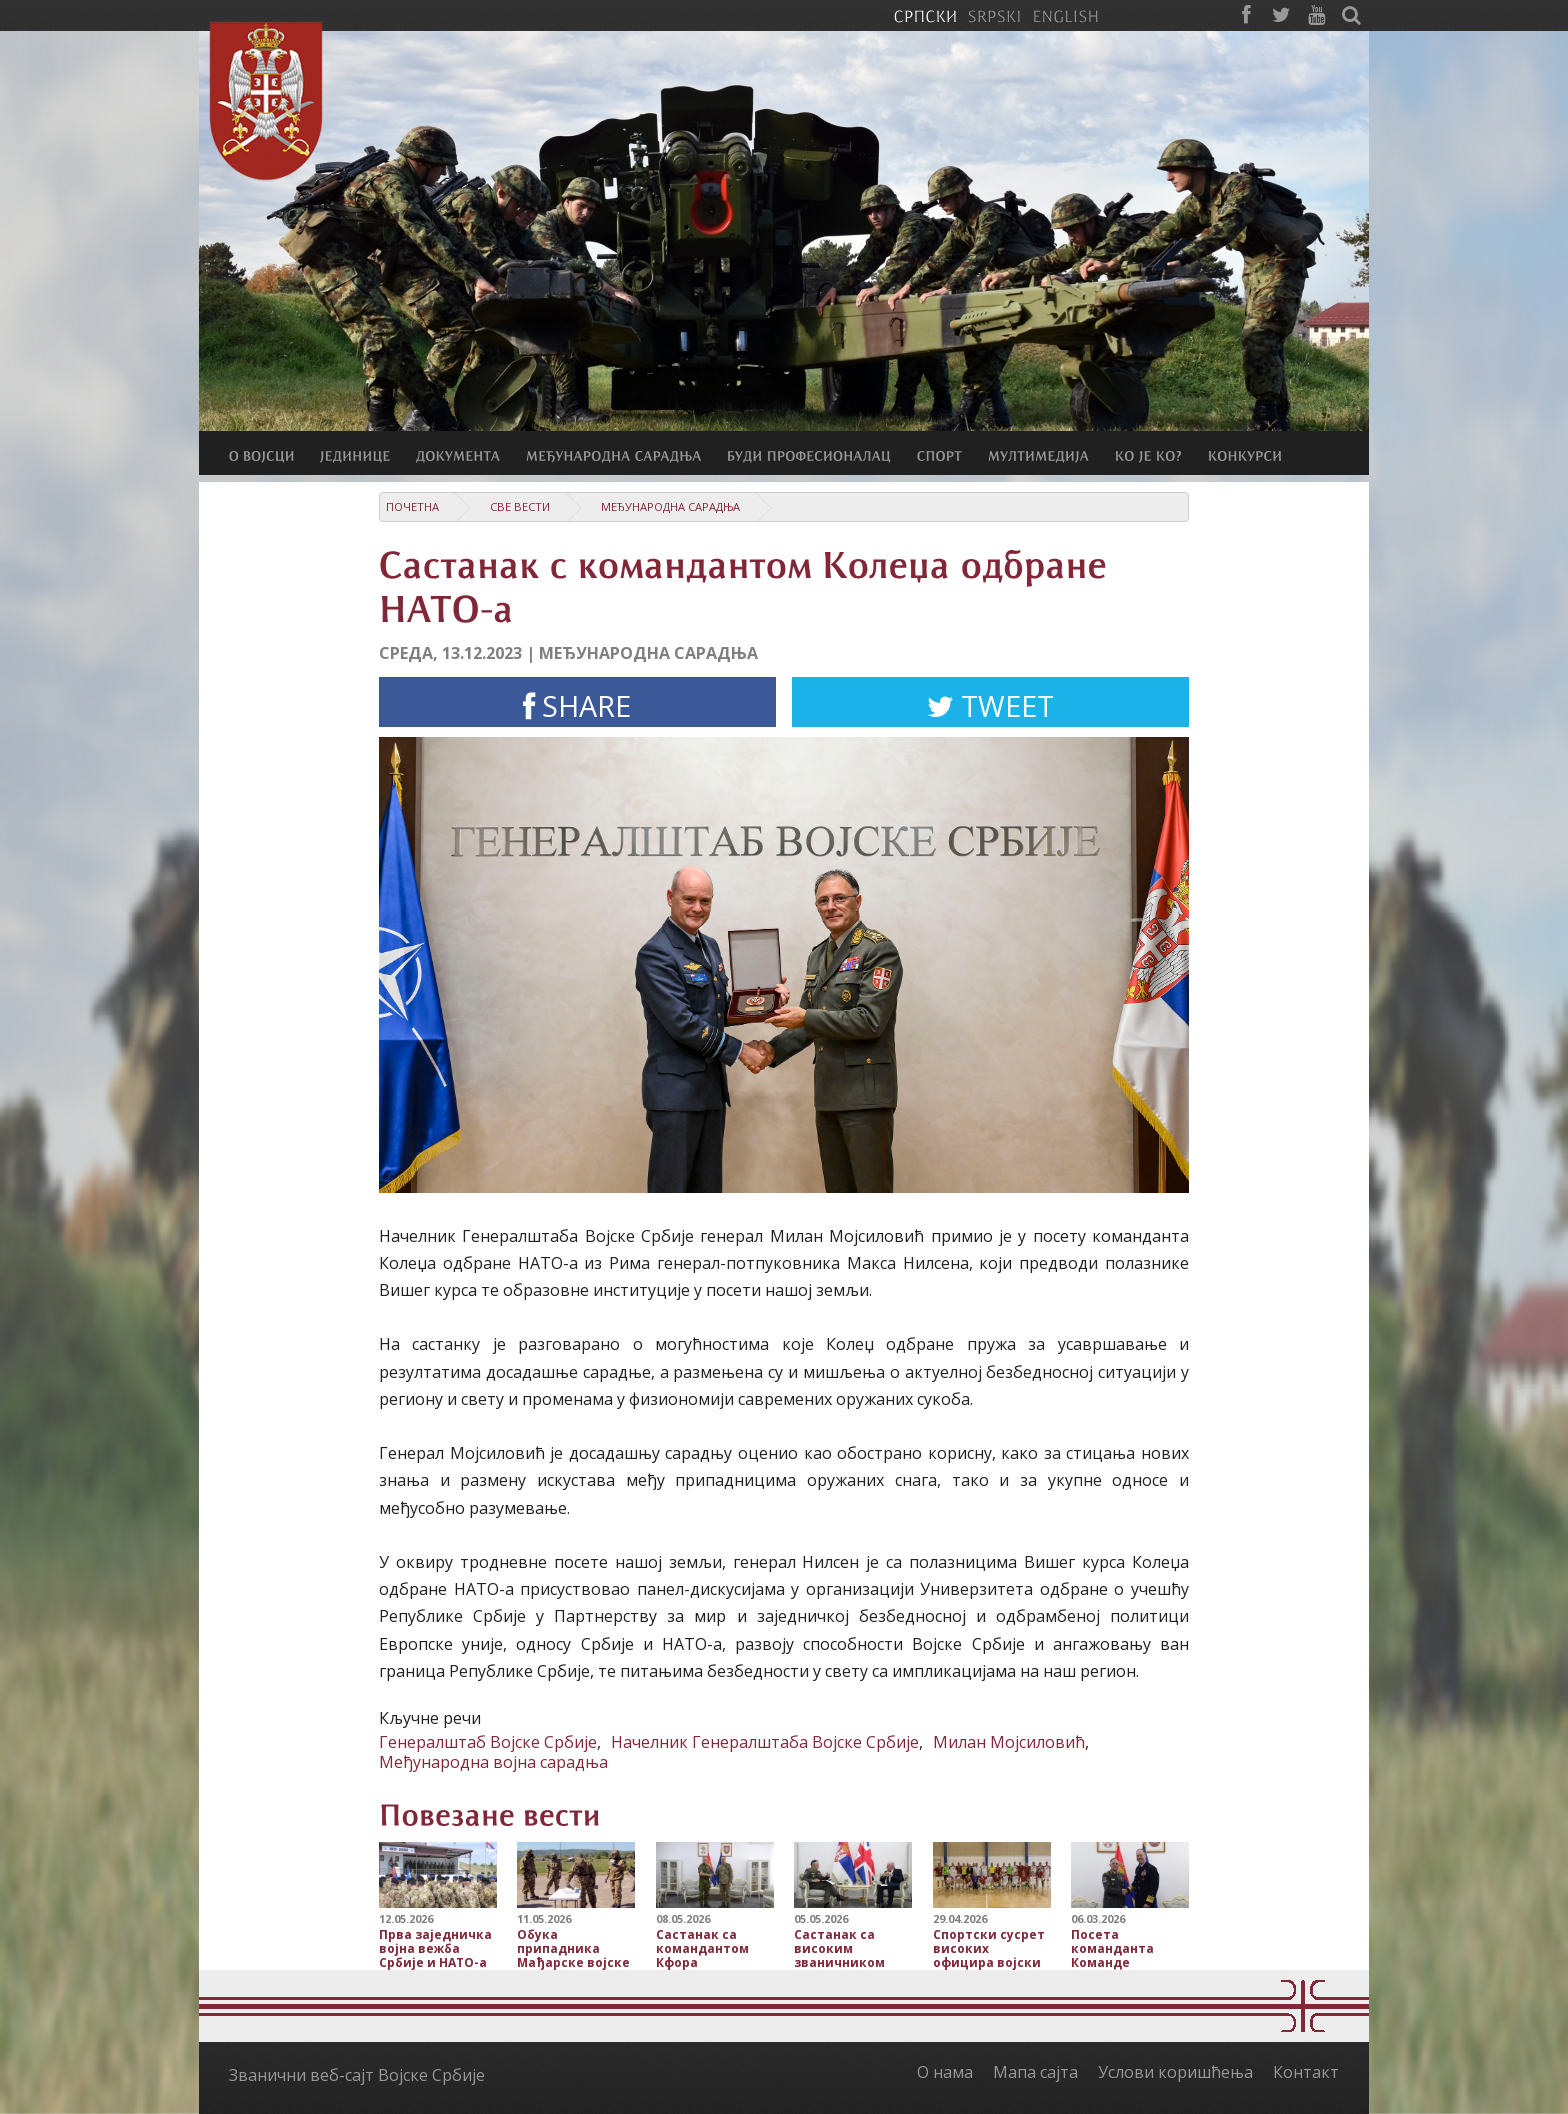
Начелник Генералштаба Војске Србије (765, 1742)
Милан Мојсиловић (1009, 1742)
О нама (945, 2072)
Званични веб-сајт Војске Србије (357, 2075)
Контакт (1306, 2072)
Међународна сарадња (670, 506)
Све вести (520, 506)
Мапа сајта (1035, 2072)
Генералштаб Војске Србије (488, 1742)
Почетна (412, 506)
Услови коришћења (1175, 2072)
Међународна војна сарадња (493, 1762)
